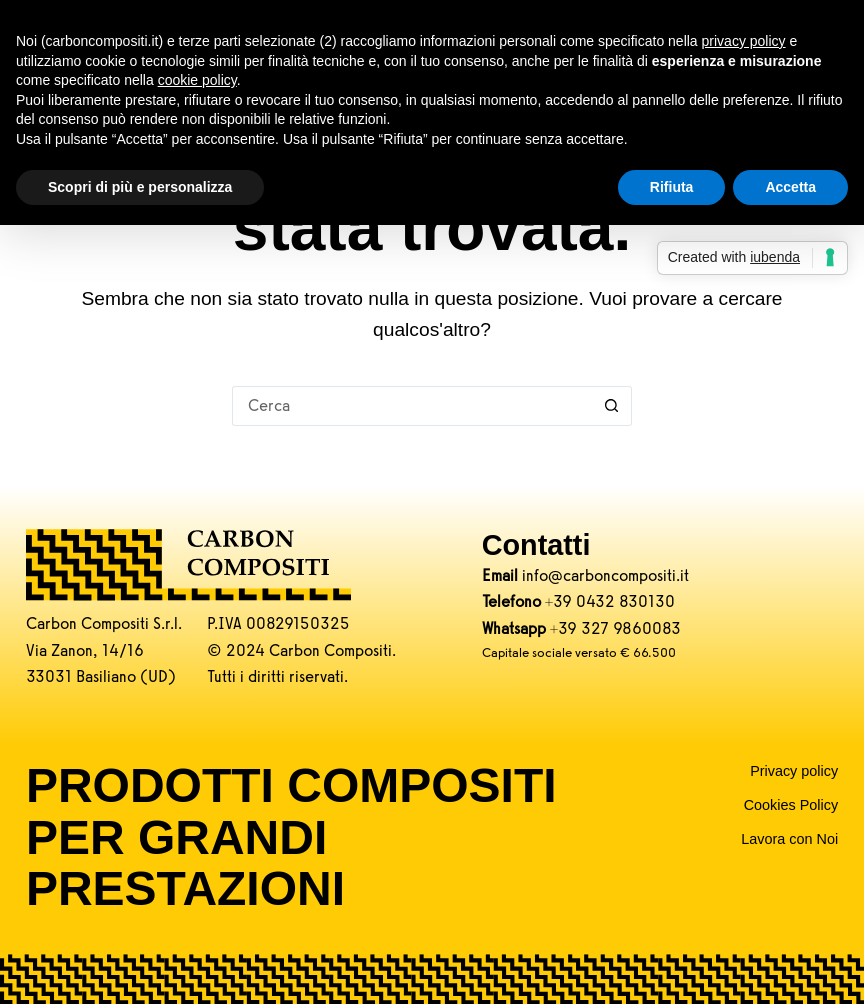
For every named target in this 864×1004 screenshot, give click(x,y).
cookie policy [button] (197, 80)
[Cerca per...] (412, 406)
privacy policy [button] (744, 41)
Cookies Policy (791, 805)
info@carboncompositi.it (605, 575)
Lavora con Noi (789, 839)
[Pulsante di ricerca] (612, 406)
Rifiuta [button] (672, 187)
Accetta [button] (790, 187)
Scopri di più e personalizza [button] (140, 187)
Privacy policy (794, 771)
